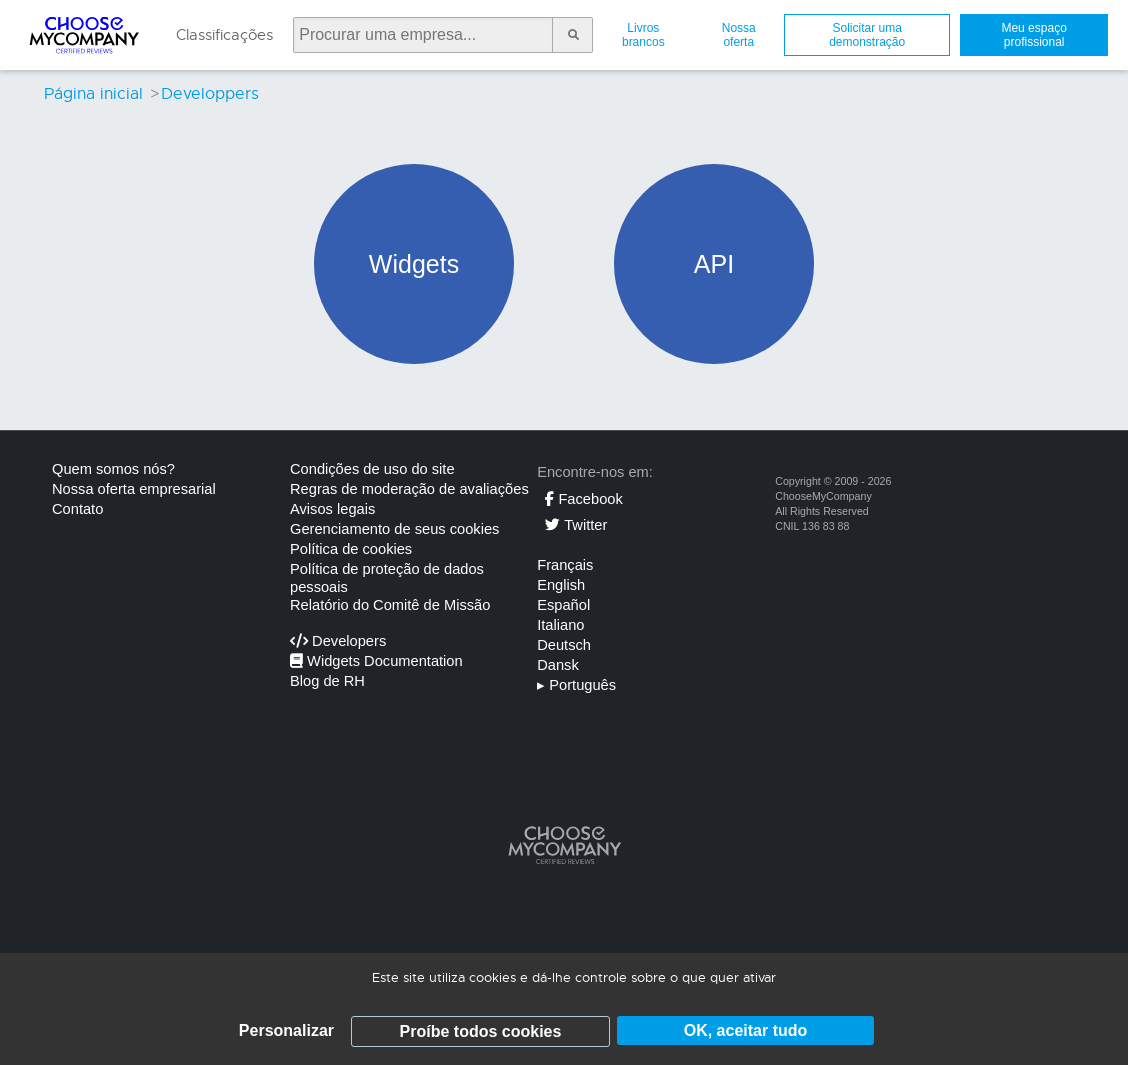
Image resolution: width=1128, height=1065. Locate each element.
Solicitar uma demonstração (867, 35)
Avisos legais (332, 509)
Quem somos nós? (113, 469)
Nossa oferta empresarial (134, 489)
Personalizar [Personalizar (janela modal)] (286, 1030)
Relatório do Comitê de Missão (390, 605)
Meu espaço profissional (1033, 35)
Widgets (414, 264)
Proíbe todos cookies (481, 1031)
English (561, 585)
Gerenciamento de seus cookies (394, 529)
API (714, 264)
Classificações (224, 35)
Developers (338, 641)
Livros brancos (643, 35)
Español (563, 605)
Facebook (583, 499)
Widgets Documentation (376, 661)
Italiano (560, 625)
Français (565, 565)
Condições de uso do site (372, 469)
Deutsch (564, 645)
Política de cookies (351, 549)
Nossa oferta (739, 35)
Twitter (576, 525)
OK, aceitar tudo (746, 1030)
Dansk (558, 665)
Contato (77, 509)
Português (576, 685)
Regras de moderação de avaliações (409, 489)
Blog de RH (327, 681)
